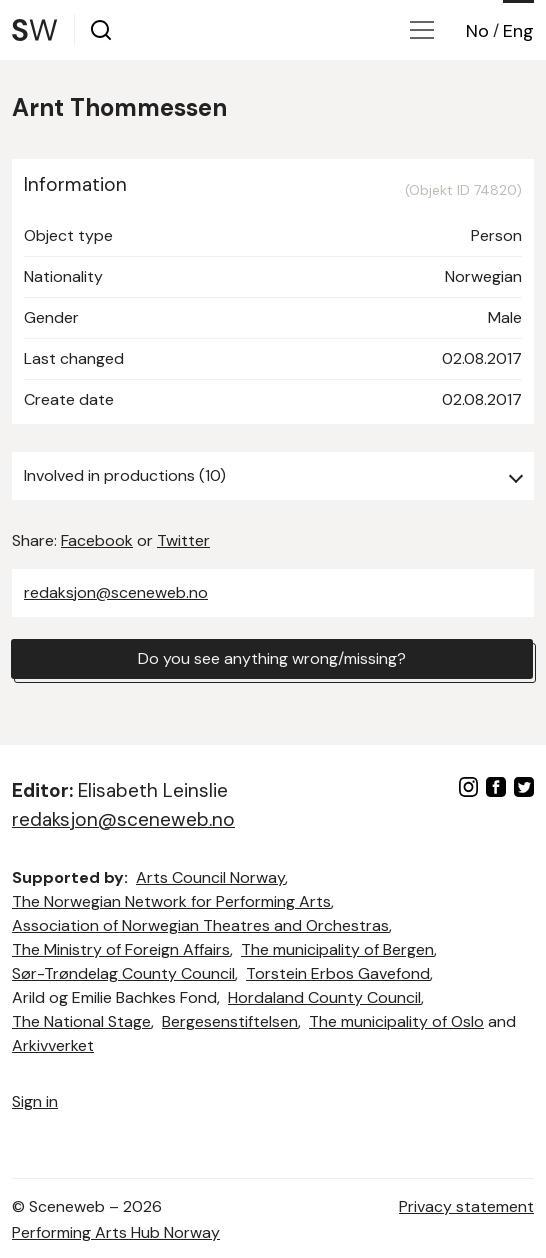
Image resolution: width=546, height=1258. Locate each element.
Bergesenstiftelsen (230, 1021)
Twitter (183, 540)
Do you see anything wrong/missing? (272, 658)
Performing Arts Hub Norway (116, 1232)
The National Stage (81, 1021)
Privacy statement (466, 1206)
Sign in (35, 1101)
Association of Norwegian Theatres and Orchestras (200, 925)
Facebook (97, 540)
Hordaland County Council (324, 997)
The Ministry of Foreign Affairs (121, 949)
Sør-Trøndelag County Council (123, 973)
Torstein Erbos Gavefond (338, 973)
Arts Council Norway (210, 877)
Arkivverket (53, 1045)
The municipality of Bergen (337, 949)
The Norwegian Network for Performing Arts (171, 901)
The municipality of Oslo (396, 1021)
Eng (518, 31)
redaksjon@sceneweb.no (116, 592)
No (477, 31)
